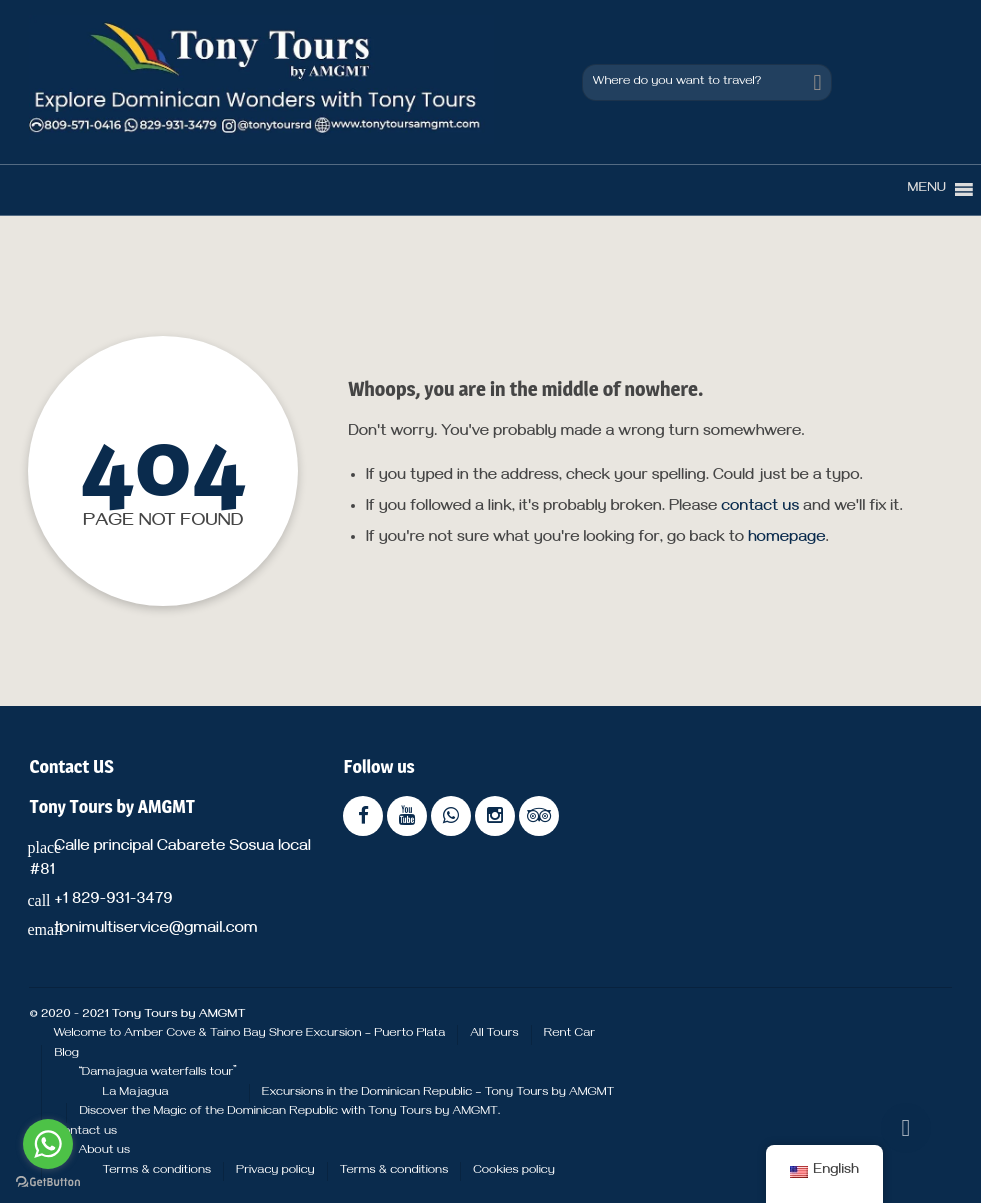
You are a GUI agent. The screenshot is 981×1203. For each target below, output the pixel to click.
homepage (787, 539)
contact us (760, 508)
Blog (66, 1054)
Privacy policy (275, 1171)
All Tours (494, 1034)
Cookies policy (514, 1171)
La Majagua (135, 1093)
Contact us (85, 1132)
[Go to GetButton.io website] (48, 1182)
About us (104, 1151)
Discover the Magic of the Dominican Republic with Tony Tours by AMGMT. (289, 1112)
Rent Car (569, 1034)
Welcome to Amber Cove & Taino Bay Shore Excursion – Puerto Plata (249, 1034)
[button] (927, 190)
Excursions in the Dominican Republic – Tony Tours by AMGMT (438, 1093)
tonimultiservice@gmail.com (155, 930)
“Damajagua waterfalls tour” (157, 1073)
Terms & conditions (156, 1171)
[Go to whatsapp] (48, 1144)
